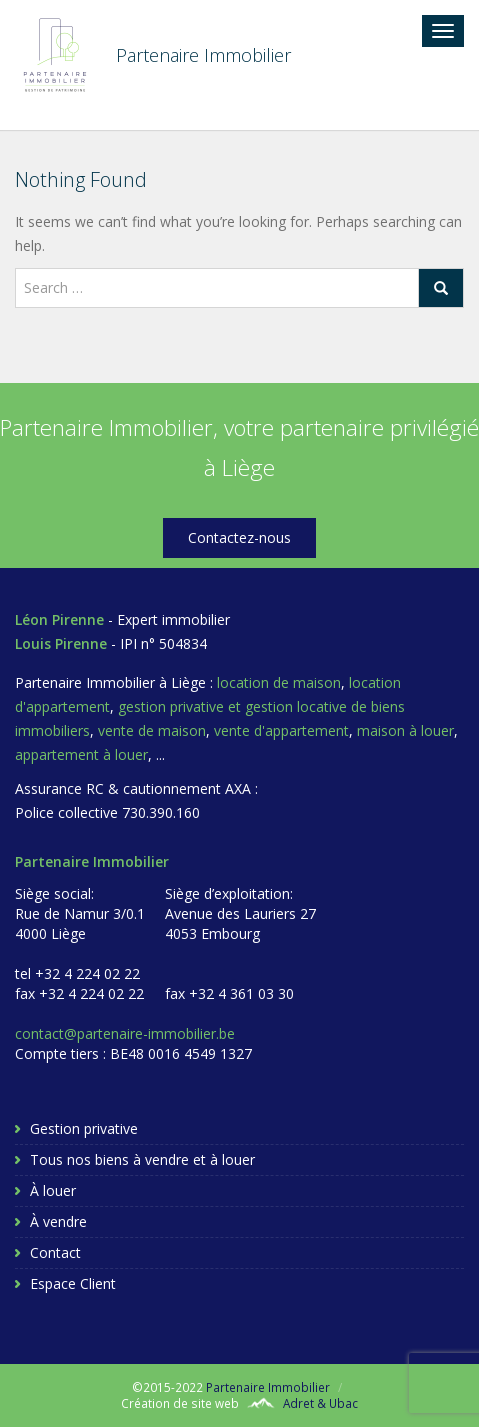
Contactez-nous (239, 537)
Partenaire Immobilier (268, 1387)
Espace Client (73, 1283)
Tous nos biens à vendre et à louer (142, 1159)
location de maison (279, 682)
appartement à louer (81, 754)
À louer (53, 1190)
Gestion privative (84, 1128)
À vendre (58, 1221)
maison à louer (405, 730)
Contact (55, 1252)
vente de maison (152, 730)
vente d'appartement (281, 730)
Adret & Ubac (320, 1403)
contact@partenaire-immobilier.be (125, 1033)
